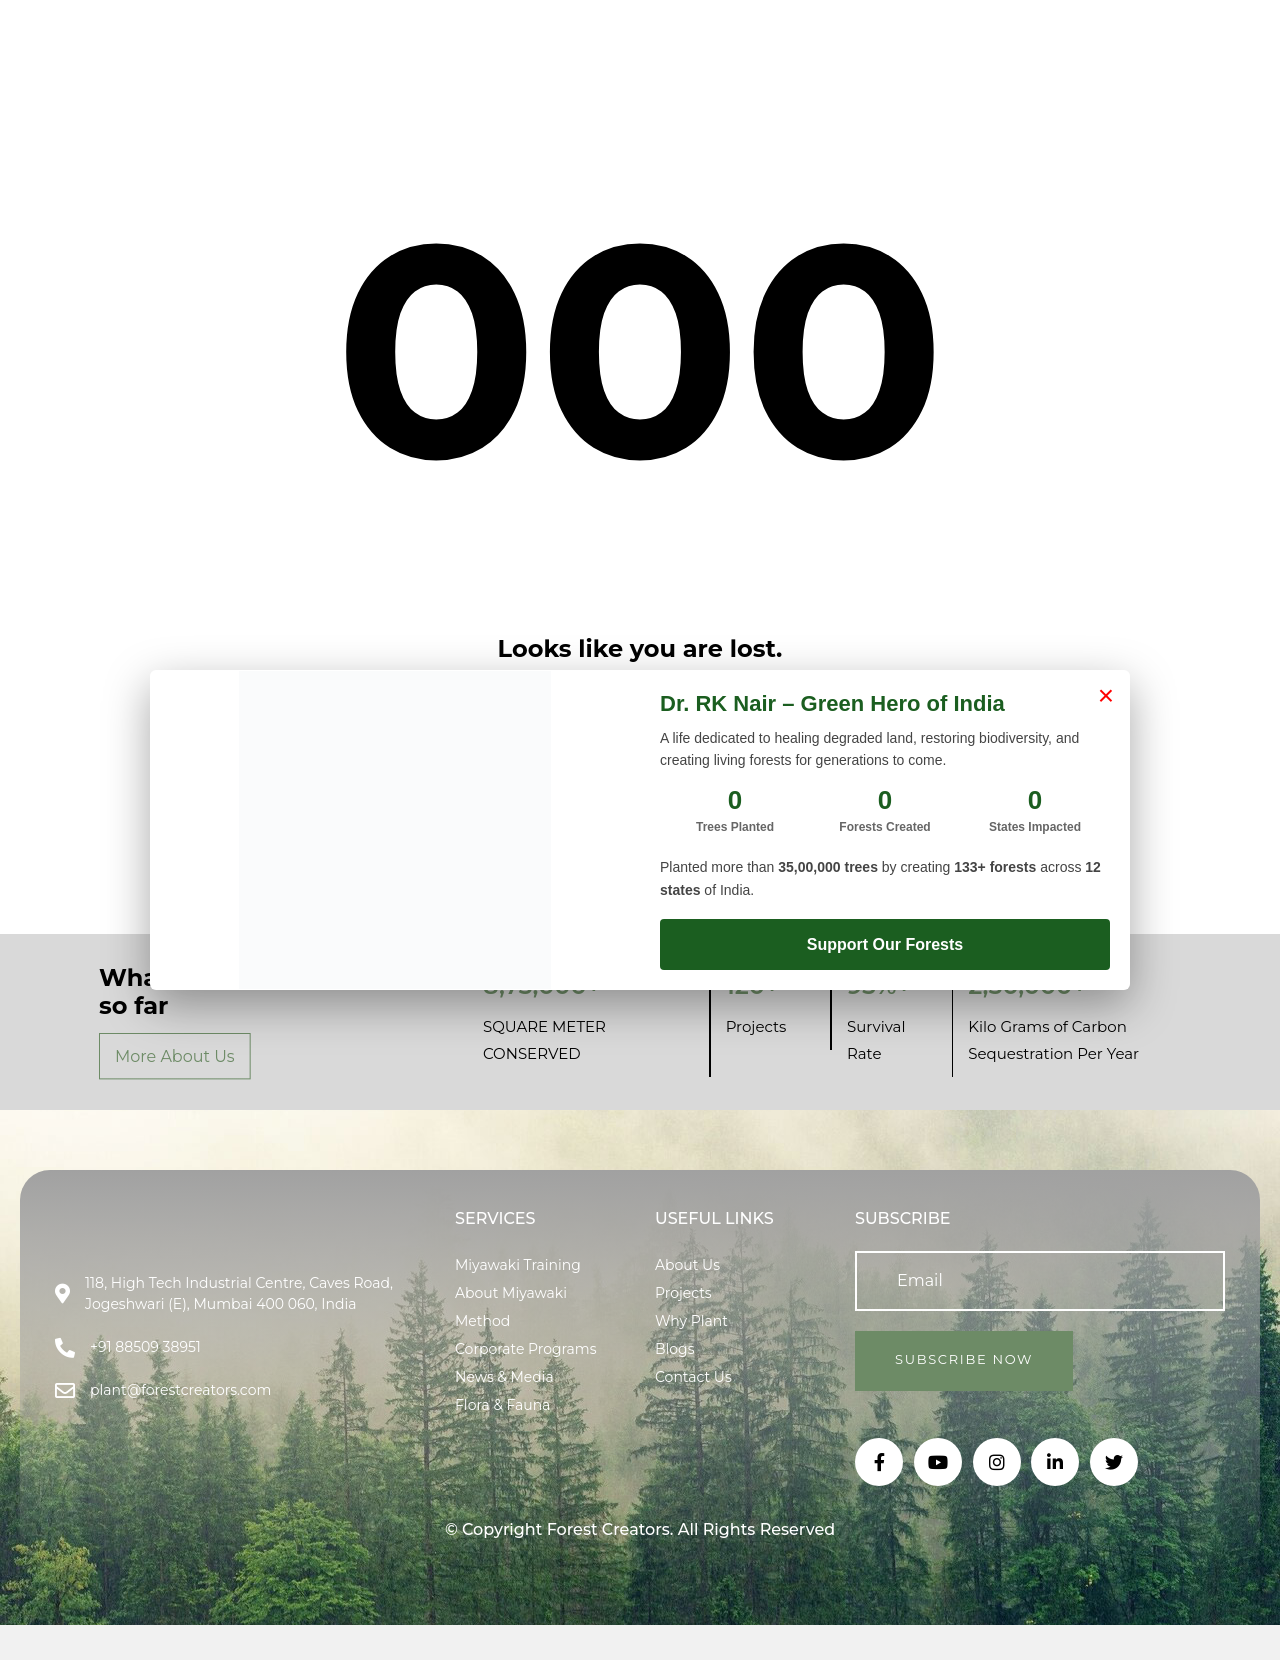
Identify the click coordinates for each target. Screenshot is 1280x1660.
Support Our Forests (885, 944)
